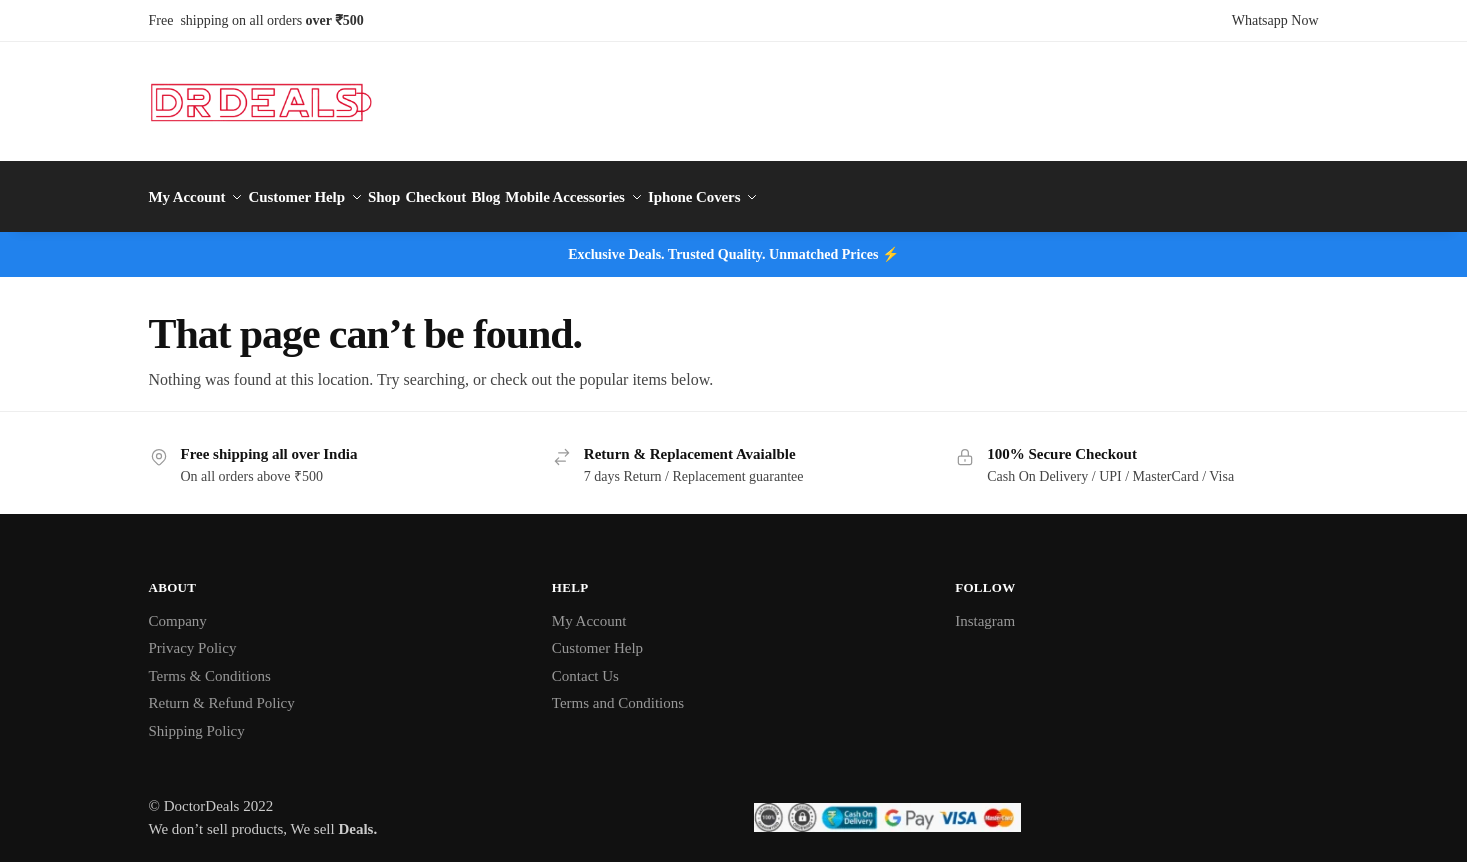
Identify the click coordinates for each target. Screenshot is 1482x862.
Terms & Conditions (210, 665)
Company (178, 610)
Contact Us (585, 665)
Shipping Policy (197, 720)
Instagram (985, 610)
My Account (589, 610)
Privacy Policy (193, 638)
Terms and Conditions (618, 693)
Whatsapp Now (1275, 20)
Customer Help (597, 638)
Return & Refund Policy (222, 693)
